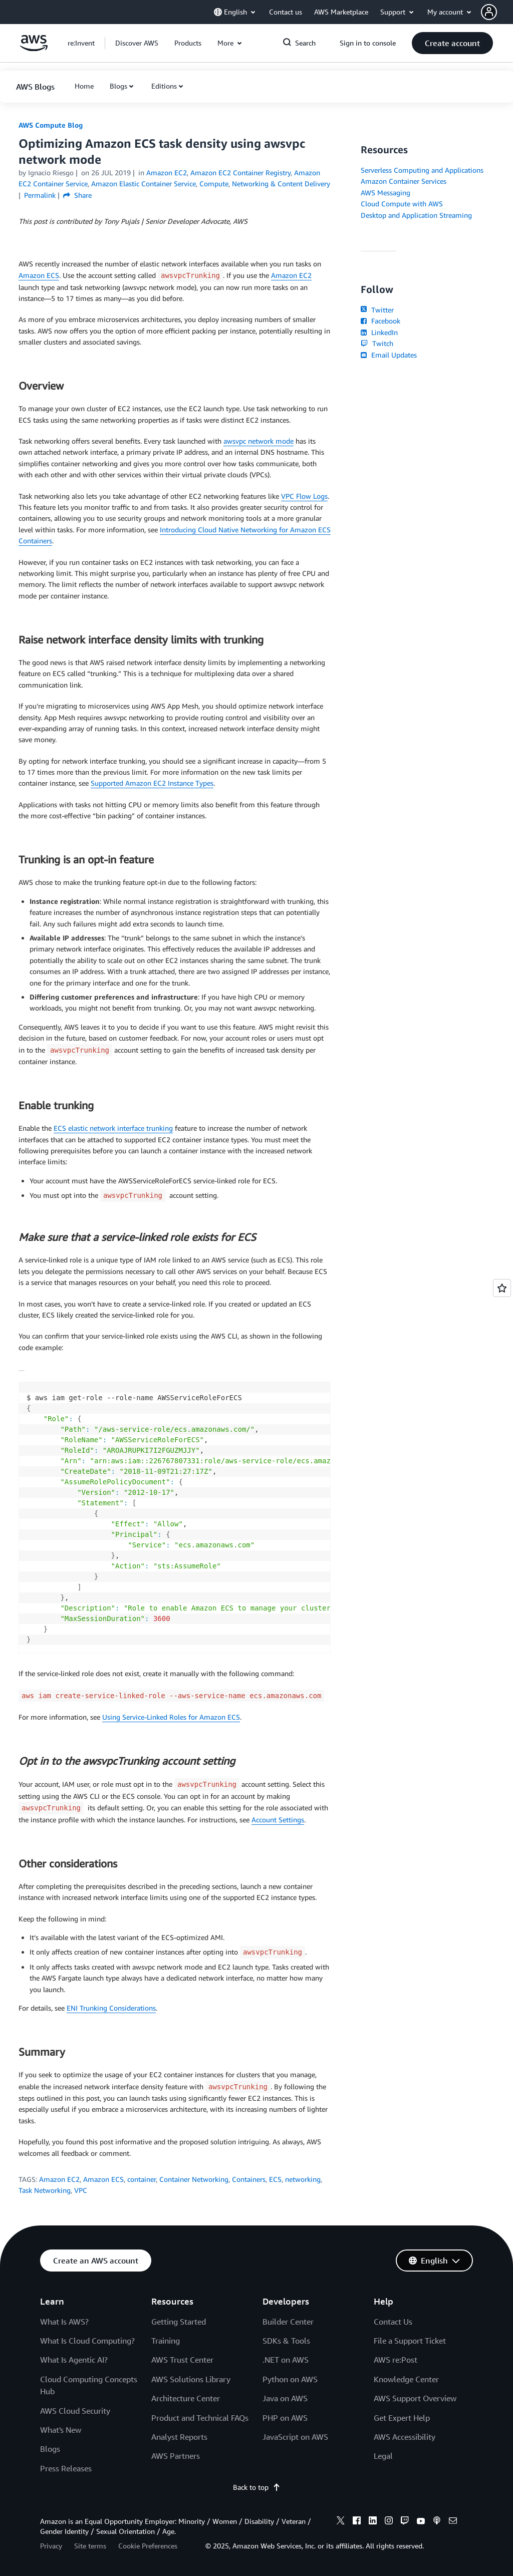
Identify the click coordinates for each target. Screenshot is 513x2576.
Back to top (257, 2487)
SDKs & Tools (286, 2341)
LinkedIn (379, 332)
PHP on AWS (285, 2418)
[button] (497, 12)
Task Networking (45, 2190)
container (141, 2179)
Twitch (377, 343)
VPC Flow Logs (304, 496)
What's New (60, 2430)
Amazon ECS (39, 275)
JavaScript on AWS (295, 2437)
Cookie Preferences (147, 2545)
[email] (453, 2521)
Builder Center (288, 2322)
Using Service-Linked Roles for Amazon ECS (171, 1717)
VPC (80, 2190)
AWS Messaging (385, 192)
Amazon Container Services (403, 181)
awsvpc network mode (258, 441)
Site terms (90, 2545)
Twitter (377, 309)
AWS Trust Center (182, 2360)
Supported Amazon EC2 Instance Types (152, 783)
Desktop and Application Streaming (416, 215)
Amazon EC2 (291, 275)
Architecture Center (185, 2398)
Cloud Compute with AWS (402, 203)
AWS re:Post (395, 2360)
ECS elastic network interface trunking (113, 1128)
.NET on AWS (286, 2360)
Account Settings (277, 1819)
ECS (275, 2179)
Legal (383, 2456)
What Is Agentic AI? (74, 2360)
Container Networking (193, 2179)
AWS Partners (175, 2456)
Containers (249, 2179)
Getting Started (178, 2322)
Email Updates (388, 355)
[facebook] (357, 2521)
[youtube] (421, 2521)
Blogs (118, 86)
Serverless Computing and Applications (422, 170)
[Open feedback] (502, 1288)
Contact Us (393, 2322)
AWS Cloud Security (75, 2411)
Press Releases (66, 2468)
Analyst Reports (179, 2437)
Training (165, 2341)
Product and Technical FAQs (199, 2418)
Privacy (51, 2545)
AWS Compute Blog (51, 125)
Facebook (380, 320)
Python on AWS (290, 2379)
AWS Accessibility (404, 2437)
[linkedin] (373, 2521)
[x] (341, 2521)
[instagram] (389, 2521)
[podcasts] (437, 2521)
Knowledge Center (406, 2379)
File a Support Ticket (410, 2341)
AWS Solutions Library (190, 2379)
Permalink (40, 195)
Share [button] (77, 195)
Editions (164, 86)
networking (303, 2179)
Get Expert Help (402, 2418)
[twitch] (405, 2521)
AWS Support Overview (415, 2398)
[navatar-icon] (489, 12)
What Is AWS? (64, 2322)
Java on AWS (285, 2398)
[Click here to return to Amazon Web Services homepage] (34, 48)
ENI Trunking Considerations (111, 2008)
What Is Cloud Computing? (87, 2341)
